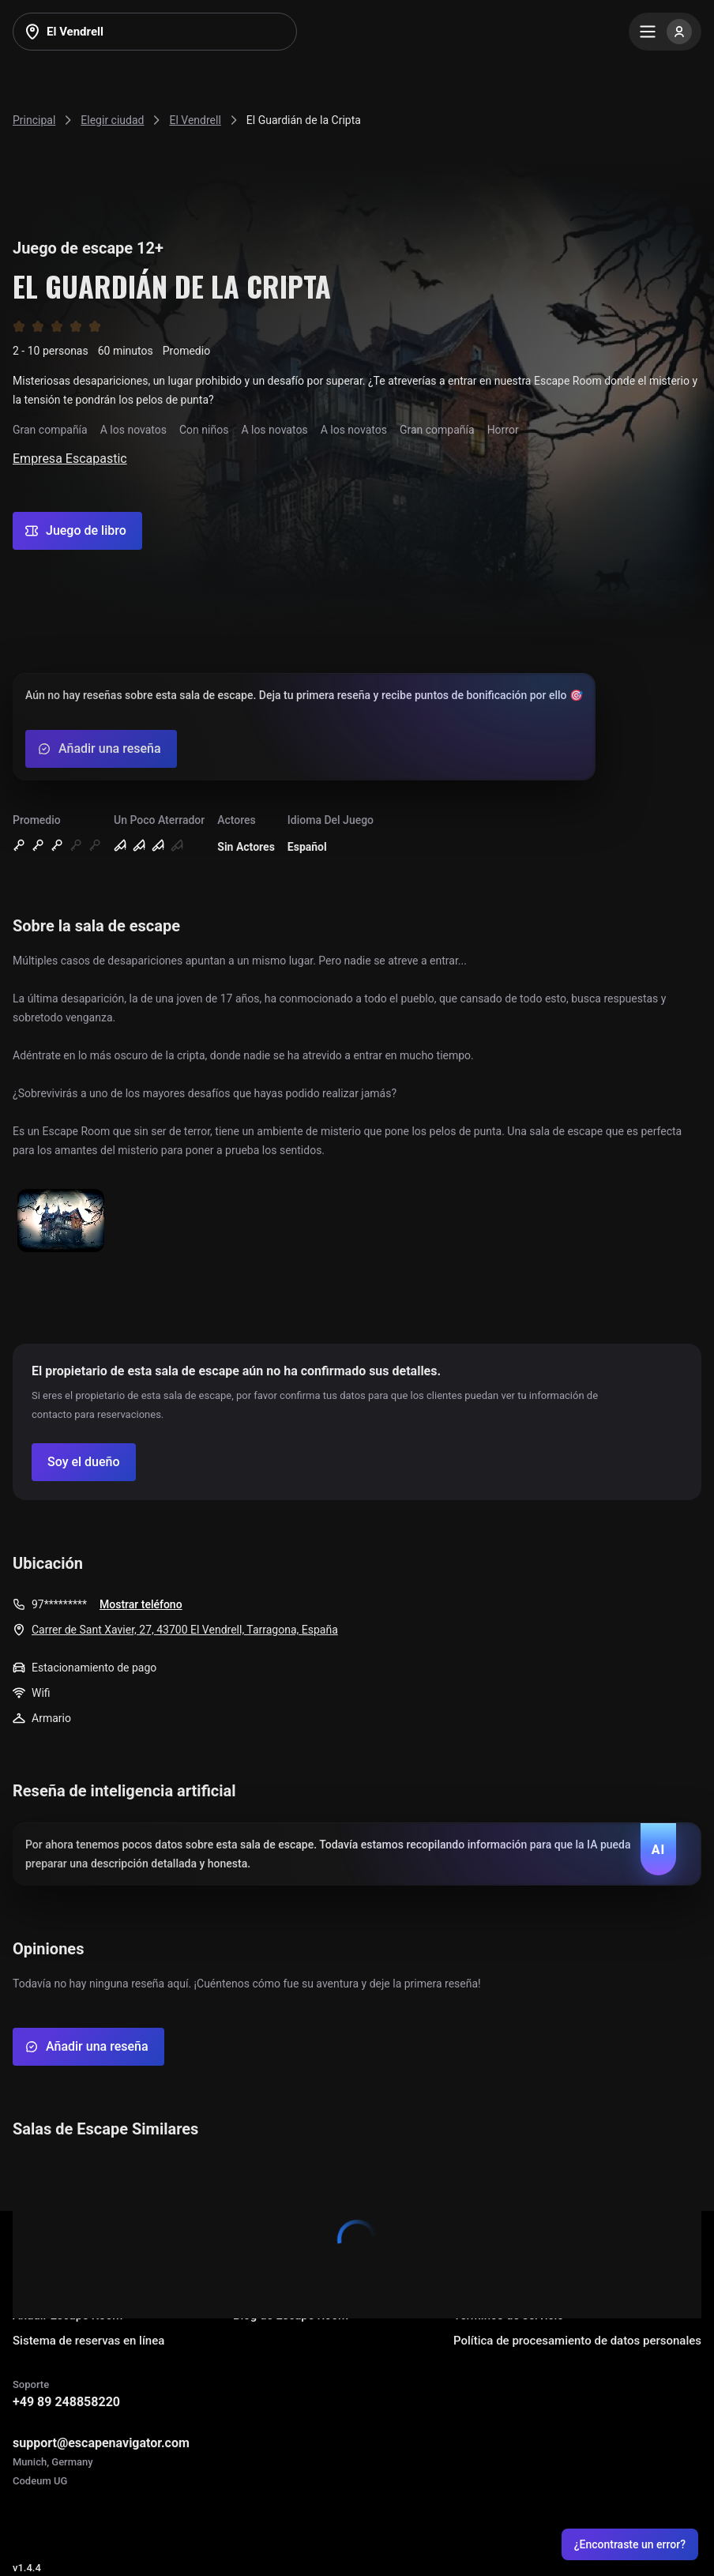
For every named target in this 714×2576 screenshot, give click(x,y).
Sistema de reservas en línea (88, 2340)
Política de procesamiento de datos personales (577, 2340)
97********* (59, 1604)
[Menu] (665, 32)
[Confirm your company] (84, 1462)
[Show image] (61, 1221)
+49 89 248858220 (66, 2401)
